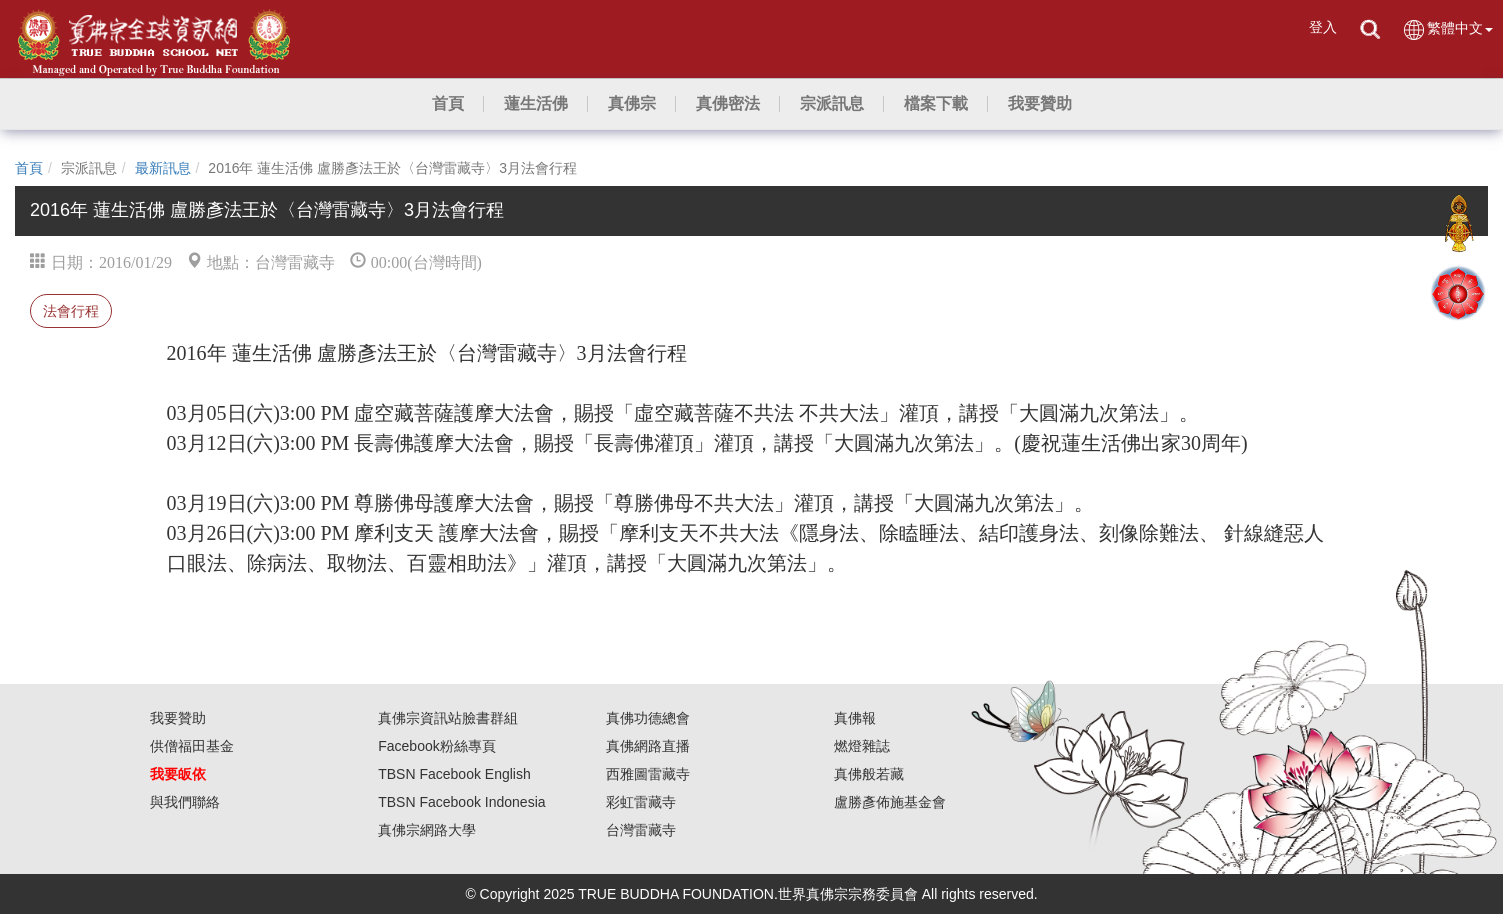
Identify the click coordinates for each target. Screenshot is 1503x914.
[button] (536, 104)
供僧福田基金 (192, 746)
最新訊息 (163, 168)
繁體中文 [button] (1447, 29)
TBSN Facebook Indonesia (461, 802)
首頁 (29, 168)
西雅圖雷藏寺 (648, 774)
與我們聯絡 (185, 802)
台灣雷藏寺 (641, 830)
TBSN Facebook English (454, 774)
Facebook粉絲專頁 (436, 746)
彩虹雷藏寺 (641, 802)
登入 (1323, 27)
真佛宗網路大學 (427, 830)
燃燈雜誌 (862, 746)
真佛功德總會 (648, 718)
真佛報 (855, 718)
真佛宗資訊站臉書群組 (448, 718)
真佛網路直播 (648, 746)
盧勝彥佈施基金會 (890, 802)
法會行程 (71, 311)
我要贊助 (178, 718)
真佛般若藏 (869, 774)
